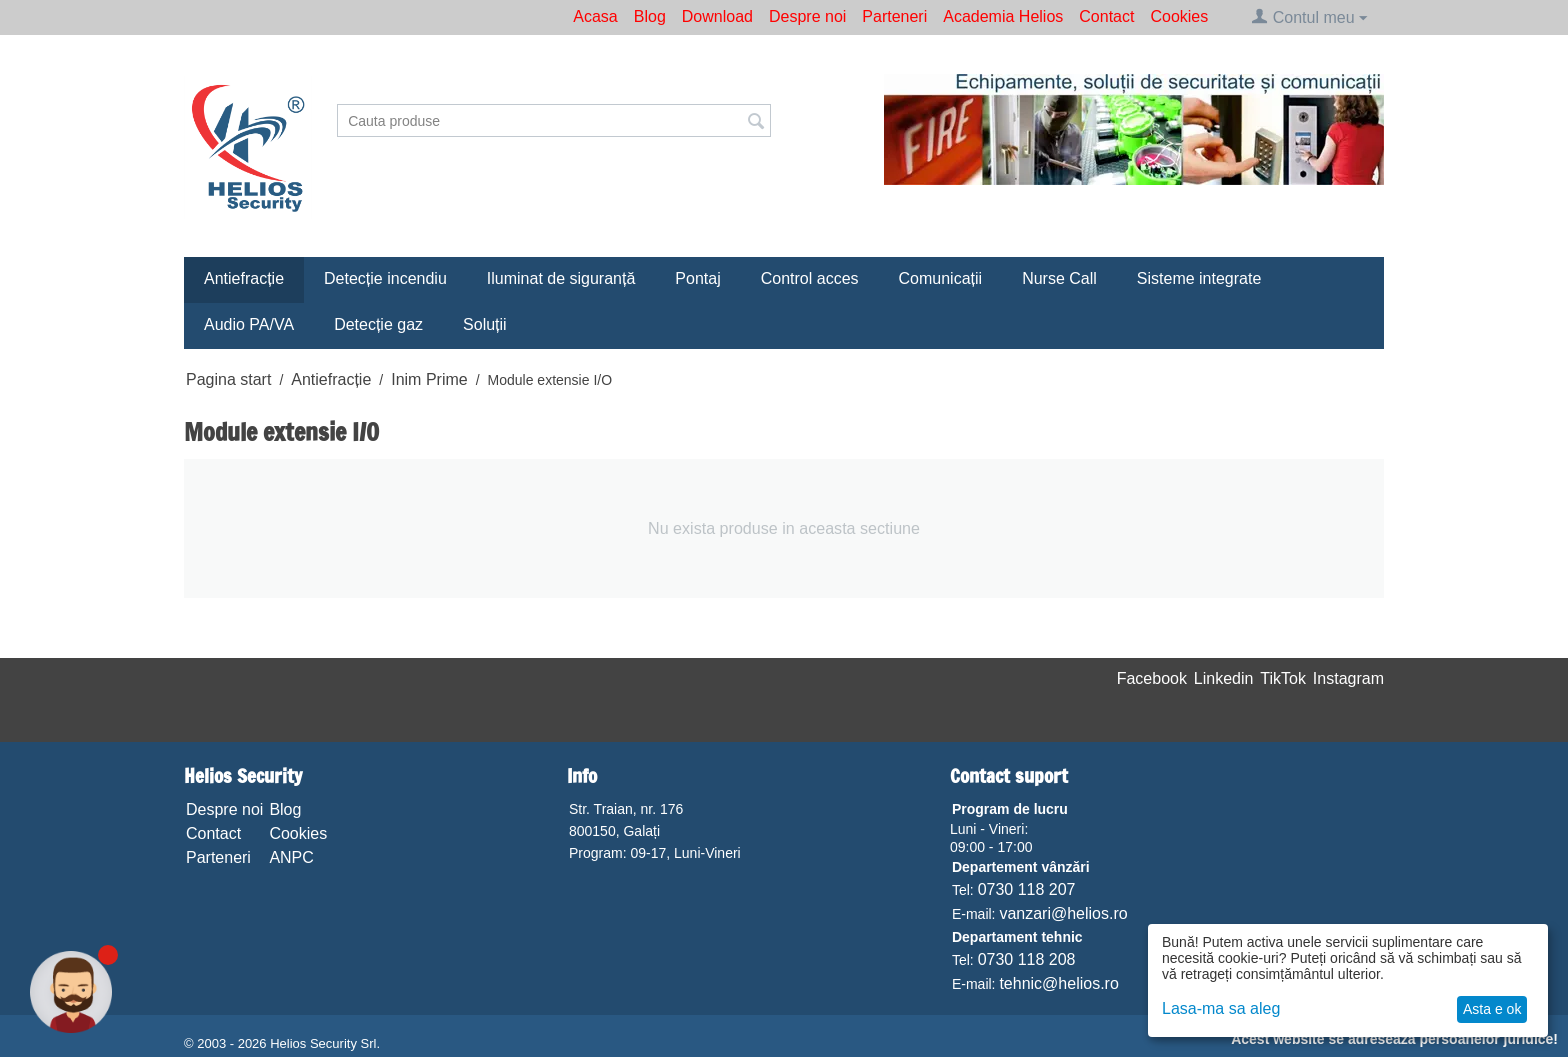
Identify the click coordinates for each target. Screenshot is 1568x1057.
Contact (1106, 16)
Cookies (1179, 16)
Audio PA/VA (249, 324)
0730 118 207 (1027, 889)
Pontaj (697, 278)
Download (717, 16)
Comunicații (941, 278)
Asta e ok (1492, 1009)
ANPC (291, 857)
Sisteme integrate (1199, 278)
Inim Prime (429, 379)
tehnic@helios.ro (1058, 983)
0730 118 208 (1027, 959)
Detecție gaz (378, 324)
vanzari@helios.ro (1063, 913)
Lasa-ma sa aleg (1221, 1008)
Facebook (1152, 678)
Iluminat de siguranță (561, 278)
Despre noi (807, 16)
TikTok (1283, 678)
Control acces (810, 278)
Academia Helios (1003, 16)
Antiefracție (244, 278)
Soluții (485, 324)
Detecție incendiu (385, 278)
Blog (650, 16)
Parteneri (894, 16)
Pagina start (228, 379)
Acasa (595, 16)
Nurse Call (1059, 278)
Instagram (1348, 678)
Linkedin (1224, 678)
